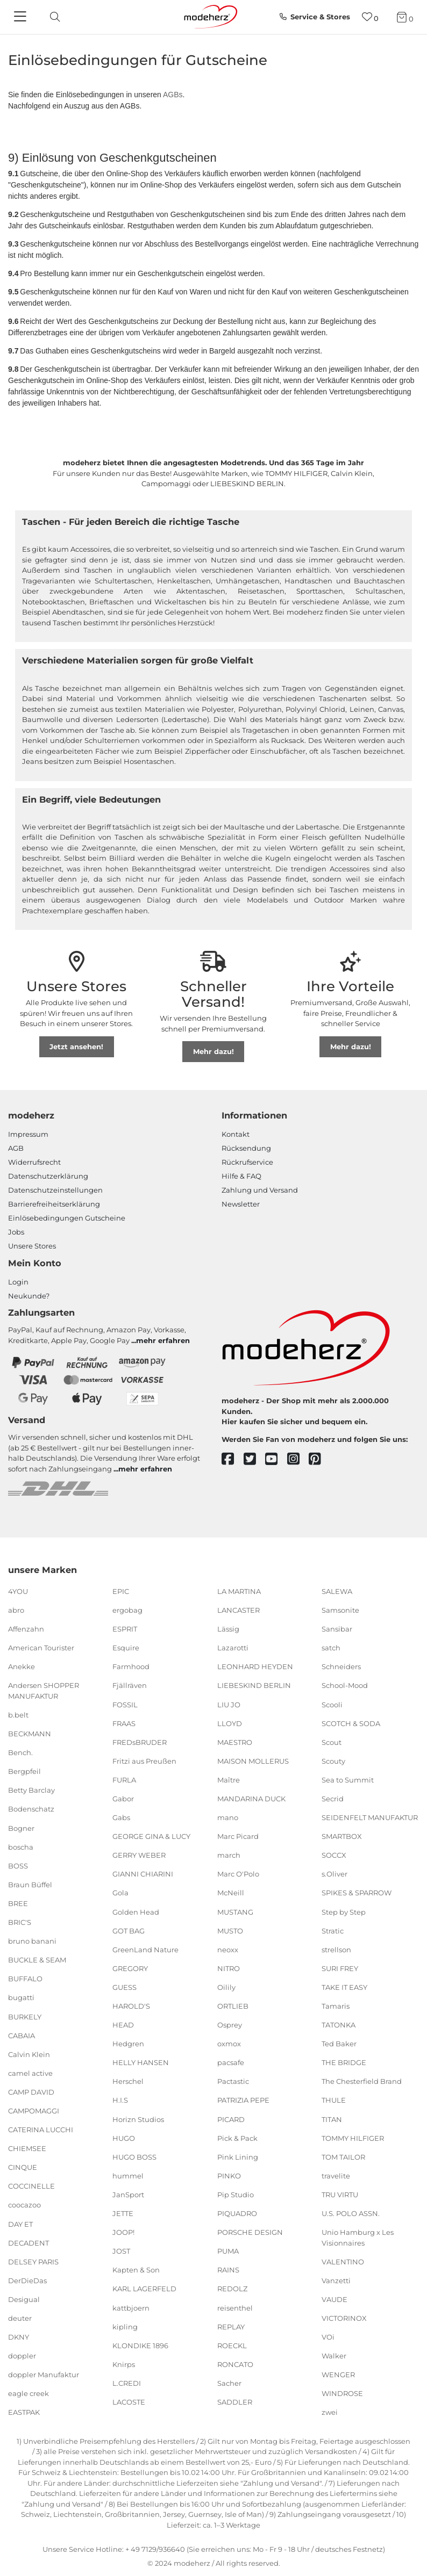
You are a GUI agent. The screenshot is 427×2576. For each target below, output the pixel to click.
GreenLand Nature (145, 1949)
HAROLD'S (131, 2006)
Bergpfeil (24, 1771)
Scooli (332, 1704)
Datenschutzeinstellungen (55, 1190)
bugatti (21, 1997)
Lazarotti (232, 1647)
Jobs (16, 1232)
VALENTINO (343, 2261)
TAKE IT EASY (344, 1987)
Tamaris (336, 2006)
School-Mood (345, 1685)
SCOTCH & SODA (351, 1723)
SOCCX (334, 1855)
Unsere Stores (32, 1246)
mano (227, 1817)
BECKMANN (29, 1733)
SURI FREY (340, 1968)
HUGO (123, 2137)
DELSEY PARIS (33, 2261)
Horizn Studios (138, 2119)
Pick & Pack (237, 2137)
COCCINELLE (31, 2186)
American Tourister (41, 1647)
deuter (20, 2318)
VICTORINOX (344, 2318)
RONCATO (235, 2364)
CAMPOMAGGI (33, 2110)
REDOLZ (232, 2288)
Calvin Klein (29, 2054)
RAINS (228, 2269)
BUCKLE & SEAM (37, 1960)
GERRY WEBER (139, 1855)
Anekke (21, 1666)
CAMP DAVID (31, 2092)
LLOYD (229, 1723)
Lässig (228, 1629)
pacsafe (230, 2062)
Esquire (125, 1647)
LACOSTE (128, 2402)
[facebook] (233, 1459)
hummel (128, 2175)
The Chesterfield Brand (362, 2081)
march (228, 1855)
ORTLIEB (232, 2006)
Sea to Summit (348, 1780)
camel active (30, 2073)
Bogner (21, 1827)
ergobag (127, 1610)
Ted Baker (339, 2043)
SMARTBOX (342, 1836)
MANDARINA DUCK (251, 1798)
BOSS (18, 1865)
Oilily (226, 1987)
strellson (336, 1949)
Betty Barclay (31, 1790)
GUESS (124, 1987)
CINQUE (22, 2167)
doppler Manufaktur (43, 2374)
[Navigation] (21, 17)
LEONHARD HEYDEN (255, 1666)
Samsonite (340, 1610)
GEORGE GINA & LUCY (151, 1836)
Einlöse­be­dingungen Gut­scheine (66, 1218)
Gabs (121, 1817)
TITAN (332, 2119)
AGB (16, 1148)
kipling (125, 2326)
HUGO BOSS (134, 2157)
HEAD (123, 2025)
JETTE (122, 2213)
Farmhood (131, 1666)
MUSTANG (235, 1911)
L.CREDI (126, 2383)
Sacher (229, 2383)
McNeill (230, 1892)
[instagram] (298, 1459)
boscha (20, 1846)
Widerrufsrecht (34, 1162)
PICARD (231, 2119)
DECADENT (28, 2242)
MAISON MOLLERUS (253, 1761)
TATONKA (338, 2025)
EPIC (120, 1591)
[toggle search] (52, 17)
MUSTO (230, 1930)
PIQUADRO (237, 2213)
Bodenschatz (31, 1809)
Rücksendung (246, 1148)
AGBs (173, 94)
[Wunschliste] (370, 17)
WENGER (338, 2374)
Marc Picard (238, 1836)
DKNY (18, 2337)
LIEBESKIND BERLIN (254, 1685)
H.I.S (120, 2100)
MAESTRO (234, 1742)
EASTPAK (24, 2412)
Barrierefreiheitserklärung (54, 1204)
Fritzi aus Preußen (144, 1761)
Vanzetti (336, 2280)
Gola (120, 1892)
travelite (336, 2175)
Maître (228, 1780)
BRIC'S (19, 1922)
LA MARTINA (239, 1591)
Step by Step (344, 1911)
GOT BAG (128, 1930)
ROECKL (232, 2345)
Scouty (333, 1761)
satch (331, 1647)
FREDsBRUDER (139, 1742)
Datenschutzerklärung (48, 1176)
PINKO (229, 2175)
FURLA (124, 1780)
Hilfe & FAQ (241, 1176)
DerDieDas (27, 2280)
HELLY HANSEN (140, 2062)
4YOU (18, 1591)
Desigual (24, 2299)
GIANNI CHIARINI (142, 1874)
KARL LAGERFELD (144, 2288)
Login (18, 1282)
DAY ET (20, 2223)
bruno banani (32, 1941)
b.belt (18, 1715)
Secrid (333, 1798)
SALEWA (337, 1591)
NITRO (228, 1968)
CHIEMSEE (27, 2148)
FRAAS (124, 1723)
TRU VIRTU (340, 2194)
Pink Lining (237, 2157)
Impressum (28, 1134)
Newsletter (241, 1204)
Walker (334, 2355)
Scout (331, 1742)
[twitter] (255, 1459)
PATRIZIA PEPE (243, 2100)
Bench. (20, 1752)
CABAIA (21, 2035)
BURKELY (24, 2016)
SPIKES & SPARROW (357, 1892)
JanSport (128, 2194)
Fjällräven (129, 1685)
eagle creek (28, 2393)
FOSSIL (125, 1704)
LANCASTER (238, 1610)
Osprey (229, 2025)
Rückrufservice (247, 1162)
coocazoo (24, 2204)
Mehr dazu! (213, 1051)
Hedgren (128, 2043)
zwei (330, 2412)
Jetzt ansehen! (76, 1046)
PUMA (228, 2251)
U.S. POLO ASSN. (351, 2213)
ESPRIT (124, 1629)
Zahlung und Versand (260, 1190)
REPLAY (231, 2326)
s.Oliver (334, 1874)
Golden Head (135, 1911)
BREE (18, 1903)
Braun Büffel (30, 1884)
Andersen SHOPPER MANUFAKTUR (43, 1690)
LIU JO (228, 1704)
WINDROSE (342, 2393)
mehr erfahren (163, 1340)
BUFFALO (25, 1978)
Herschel (128, 2081)
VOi (328, 2337)
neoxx (227, 1949)
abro (16, 1610)
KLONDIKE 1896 (140, 2345)
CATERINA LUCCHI (40, 2129)
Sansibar (337, 1629)
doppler (22, 2355)
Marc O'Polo (238, 1874)
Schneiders (341, 1666)
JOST (121, 2251)
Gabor (123, 1798)
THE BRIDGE (344, 2062)
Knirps (123, 2364)
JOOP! (123, 2232)
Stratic (333, 1930)
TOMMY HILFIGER (353, 2137)
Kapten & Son (136, 2269)
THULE (334, 2100)
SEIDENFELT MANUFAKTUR (370, 1817)
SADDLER (234, 2402)
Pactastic (233, 2081)
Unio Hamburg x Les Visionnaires (358, 2237)
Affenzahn (26, 1629)
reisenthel (235, 2307)
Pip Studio (235, 2194)
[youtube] (276, 1459)
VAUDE (334, 2299)
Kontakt (236, 1134)
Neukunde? (28, 1295)
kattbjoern (131, 2307)
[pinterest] (320, 1459)
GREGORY (130, 1968)
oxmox (229, 2043)
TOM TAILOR (343, 2157)
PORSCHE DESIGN (250, 2232)
